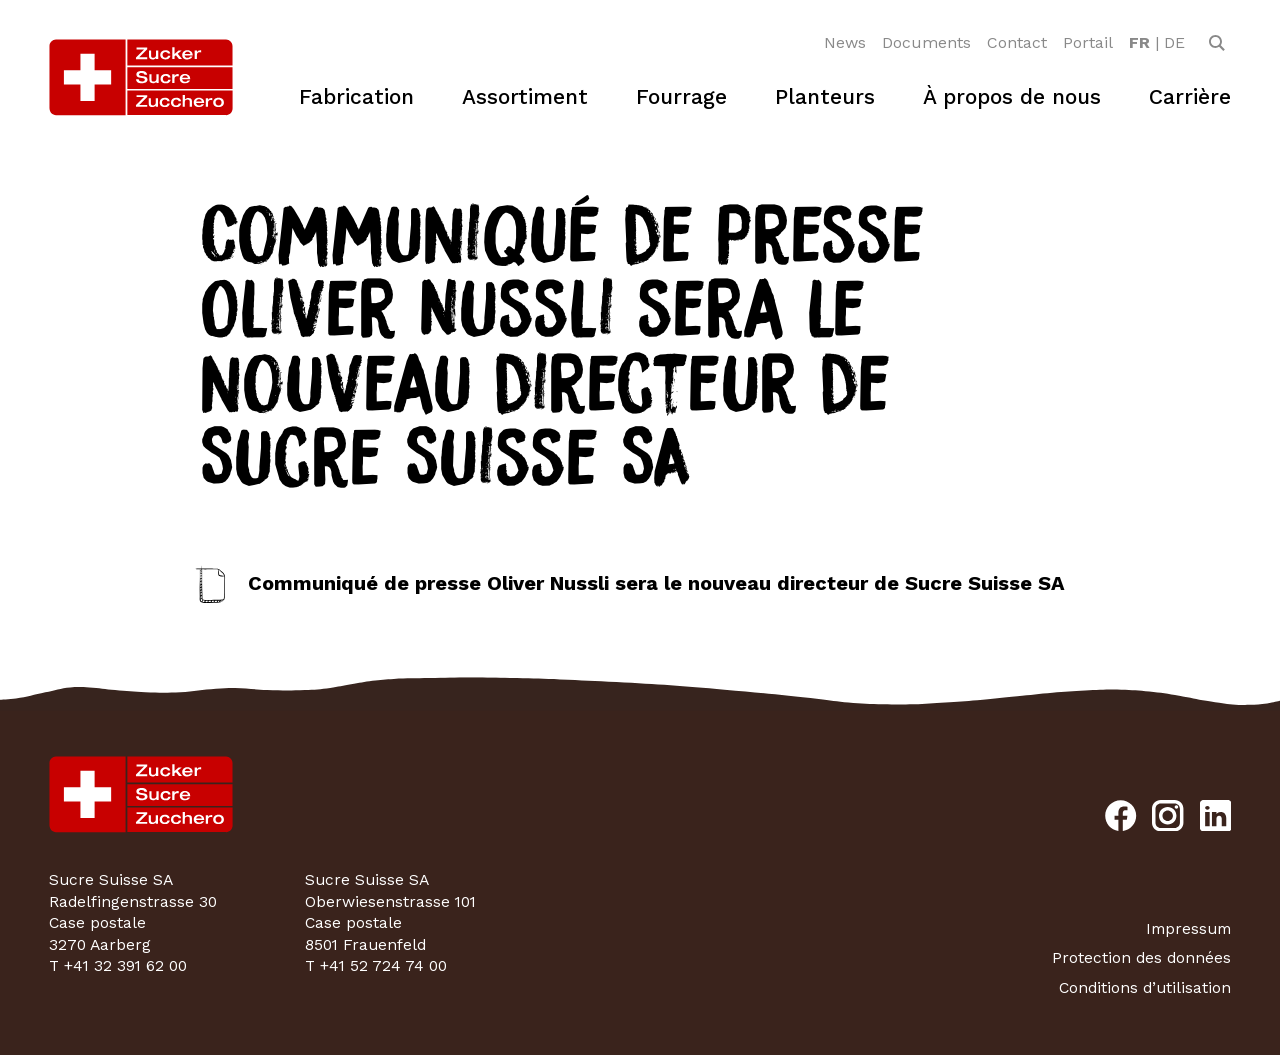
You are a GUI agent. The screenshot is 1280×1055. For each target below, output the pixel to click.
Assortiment (525, 96)
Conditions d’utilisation (1145, 987)
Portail (1088, 42)
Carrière (1190, 96)
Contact (1017, 42)
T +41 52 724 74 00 (376, 965)
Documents (926, 42)
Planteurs (825, 96)
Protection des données (1141, 957)
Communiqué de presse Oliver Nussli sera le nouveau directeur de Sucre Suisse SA (656, 583)
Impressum (1188, 928)
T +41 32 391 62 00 (118, 965)
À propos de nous (1012, 96)
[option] (1139, 43)
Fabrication (356, 96)
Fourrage (681, 96)
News (845, 42)
